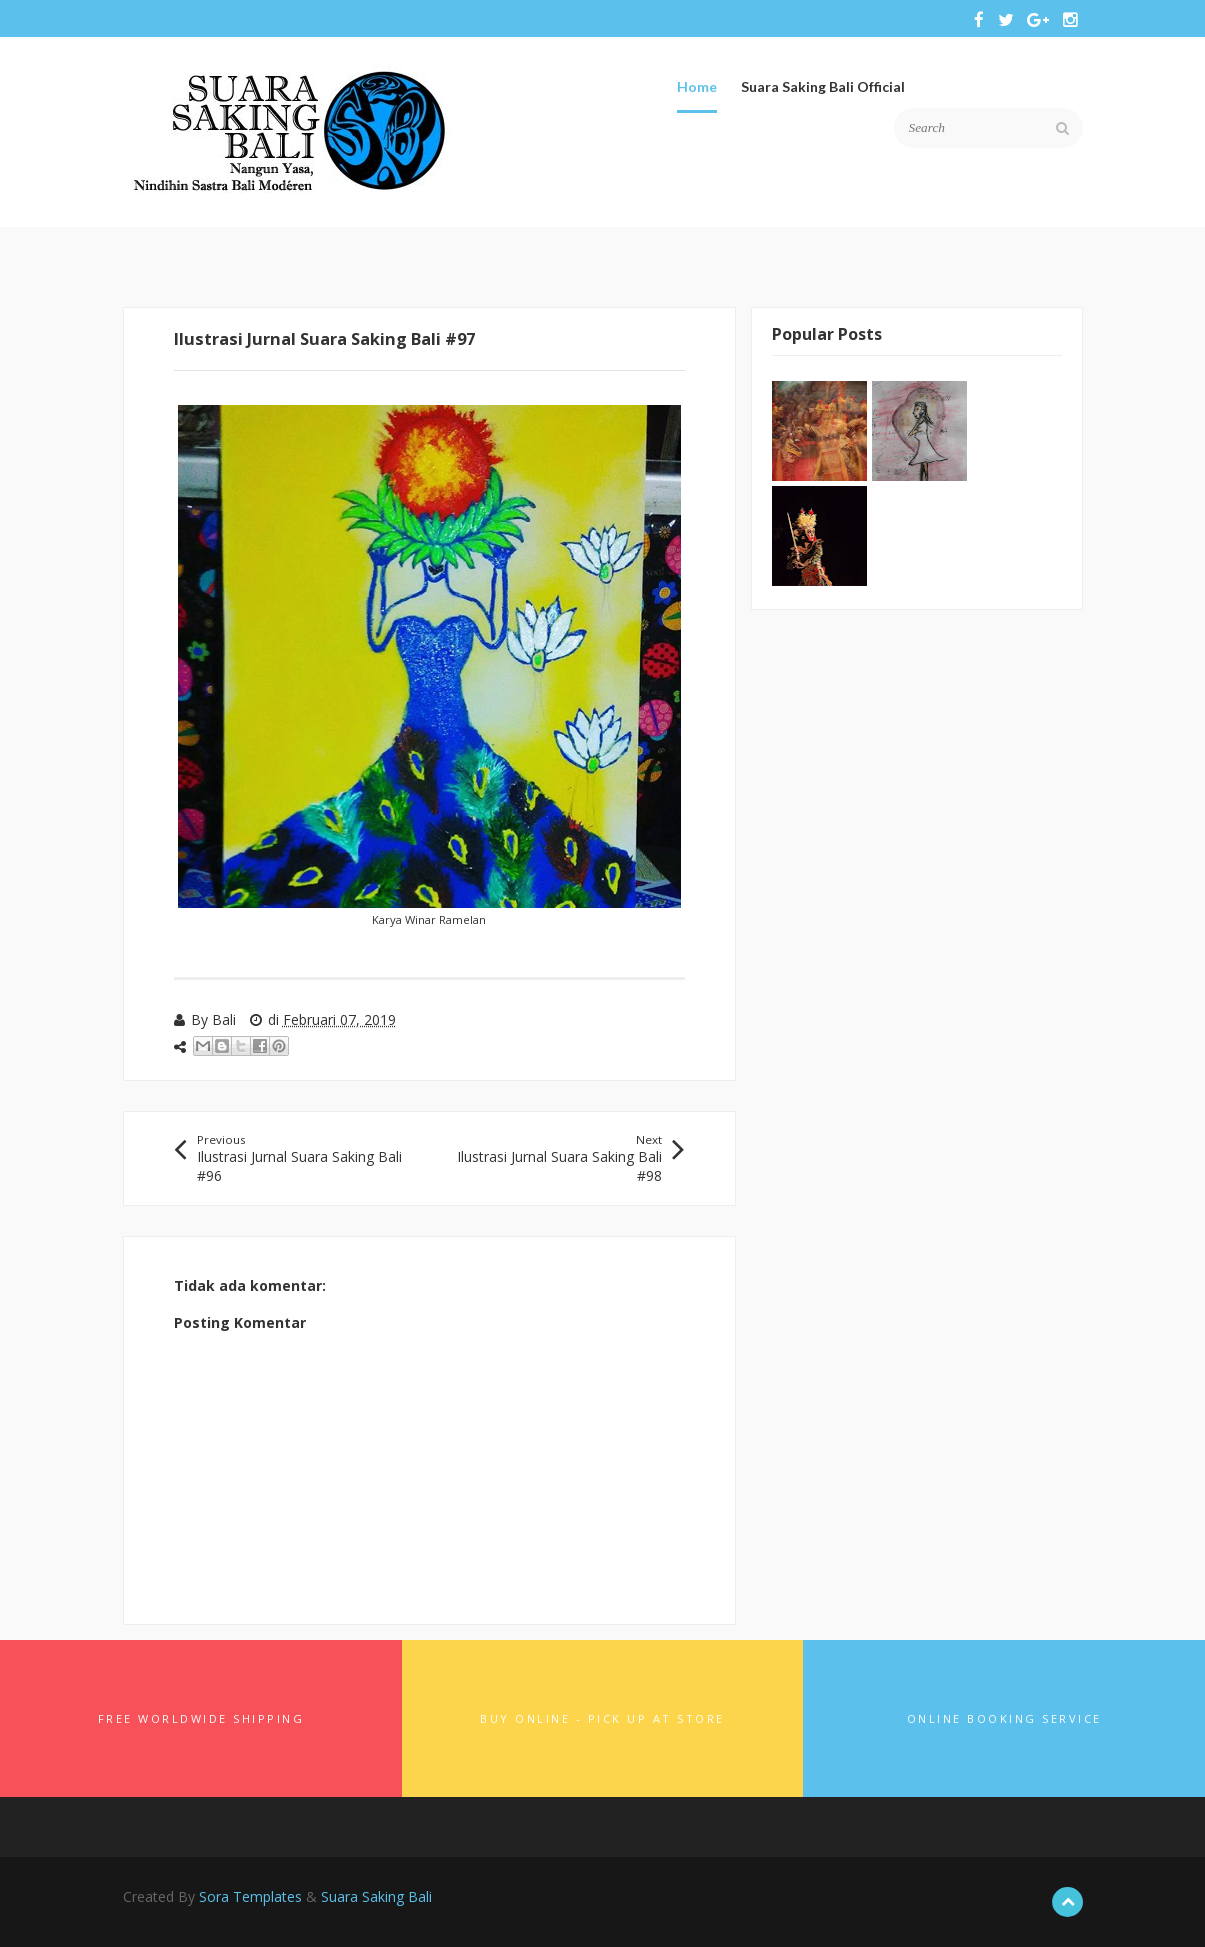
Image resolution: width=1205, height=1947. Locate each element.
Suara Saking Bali (376, 1896)
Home (697, 86)
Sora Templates (250, 1896)
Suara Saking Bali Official (823, 86)
